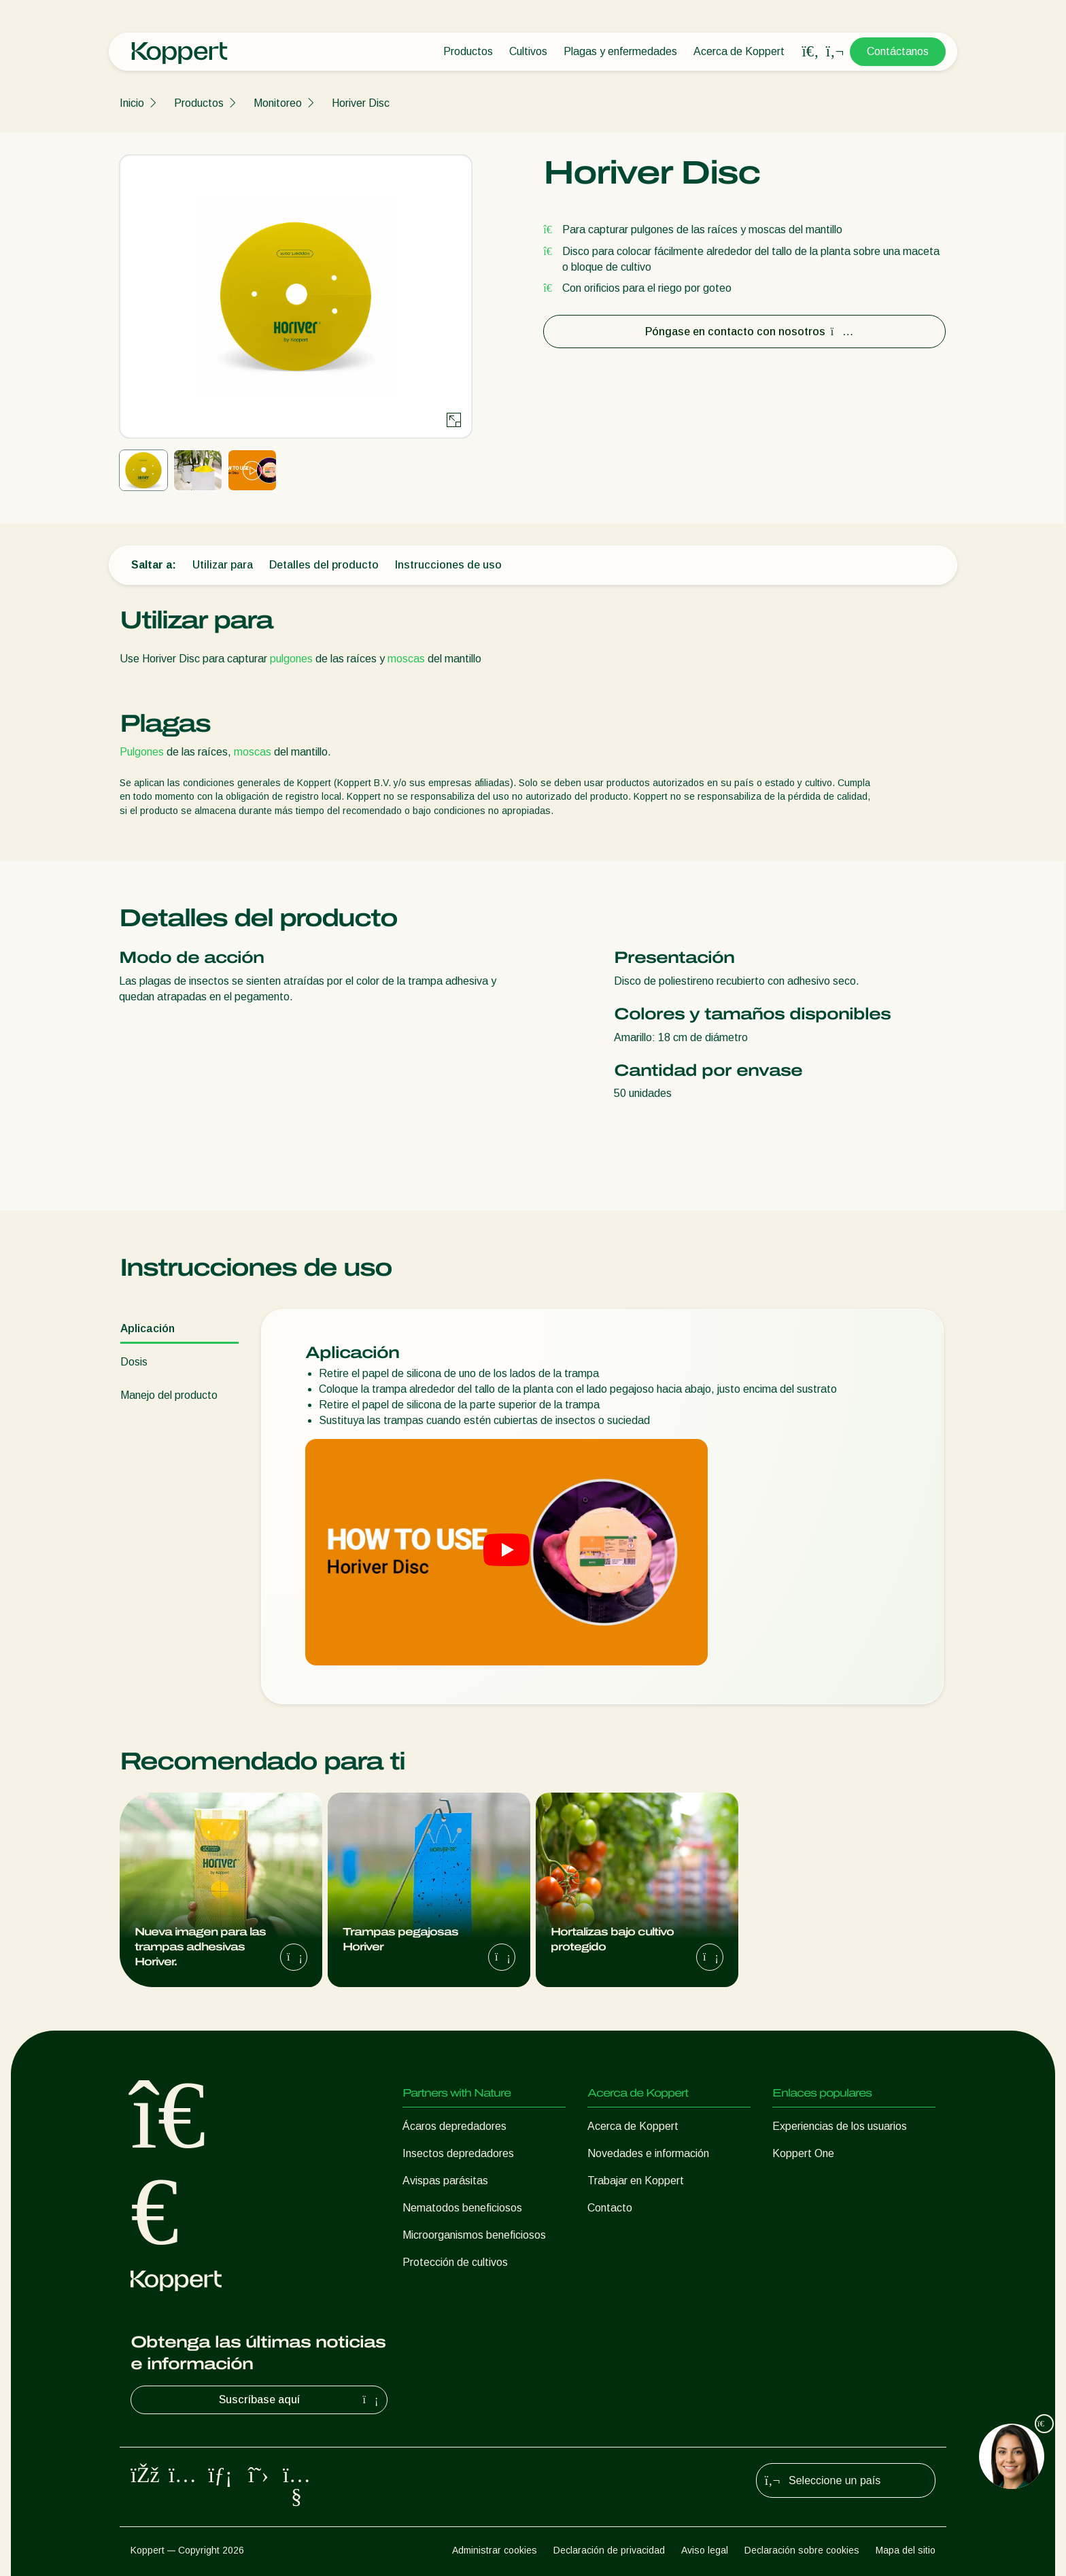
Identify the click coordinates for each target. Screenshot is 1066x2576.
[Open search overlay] (810, 52)
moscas (406, 658)
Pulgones (142, 752)
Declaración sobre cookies (801, 2550)
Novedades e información (648, 2153)
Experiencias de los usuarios (839, 2126)
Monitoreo (278, 103)
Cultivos (528, 51)
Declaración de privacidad (609, 2550)
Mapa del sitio (905, 2550)
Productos (468, 51)
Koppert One (803, 2153)
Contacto (609, 2208)
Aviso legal (704, 2550)
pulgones (291, 658)
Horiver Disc (361, 103)
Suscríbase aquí (300, 2400)
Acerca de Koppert (739, 51)
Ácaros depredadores (454, 2126)
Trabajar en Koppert (635, 2180)
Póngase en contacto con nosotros (744, 331)
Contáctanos (898, 51)
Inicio (132, 103)
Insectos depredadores (458, 2153)
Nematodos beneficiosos (462, 2208)
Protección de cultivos (455, 2262)
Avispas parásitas (445, 2180)
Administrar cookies (494, 2550)
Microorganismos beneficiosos (474, 2235)
